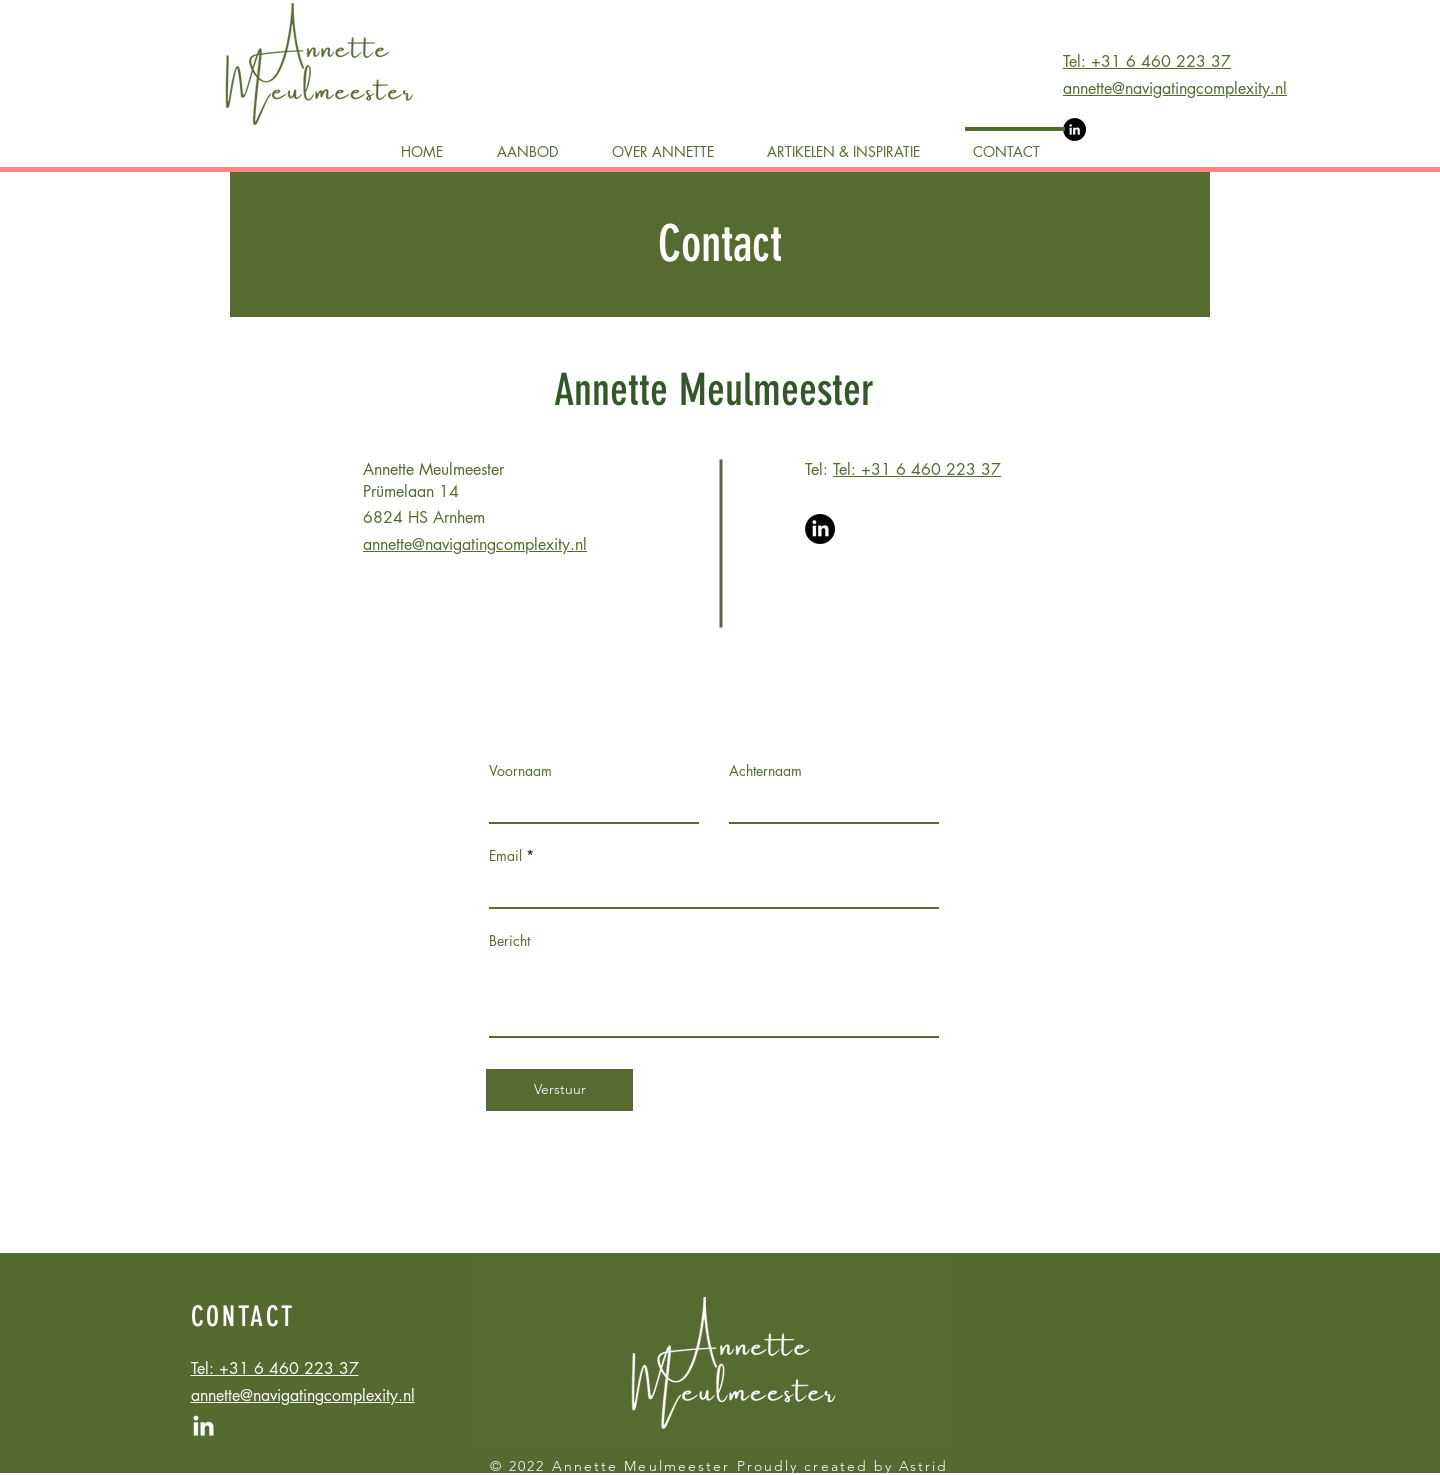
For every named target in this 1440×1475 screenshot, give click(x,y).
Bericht (509, 941)
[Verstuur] (559, 1090)
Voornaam (520, 771)
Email (505, 856)
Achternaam (765, 771)
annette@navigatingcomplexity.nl (1175, 88)
